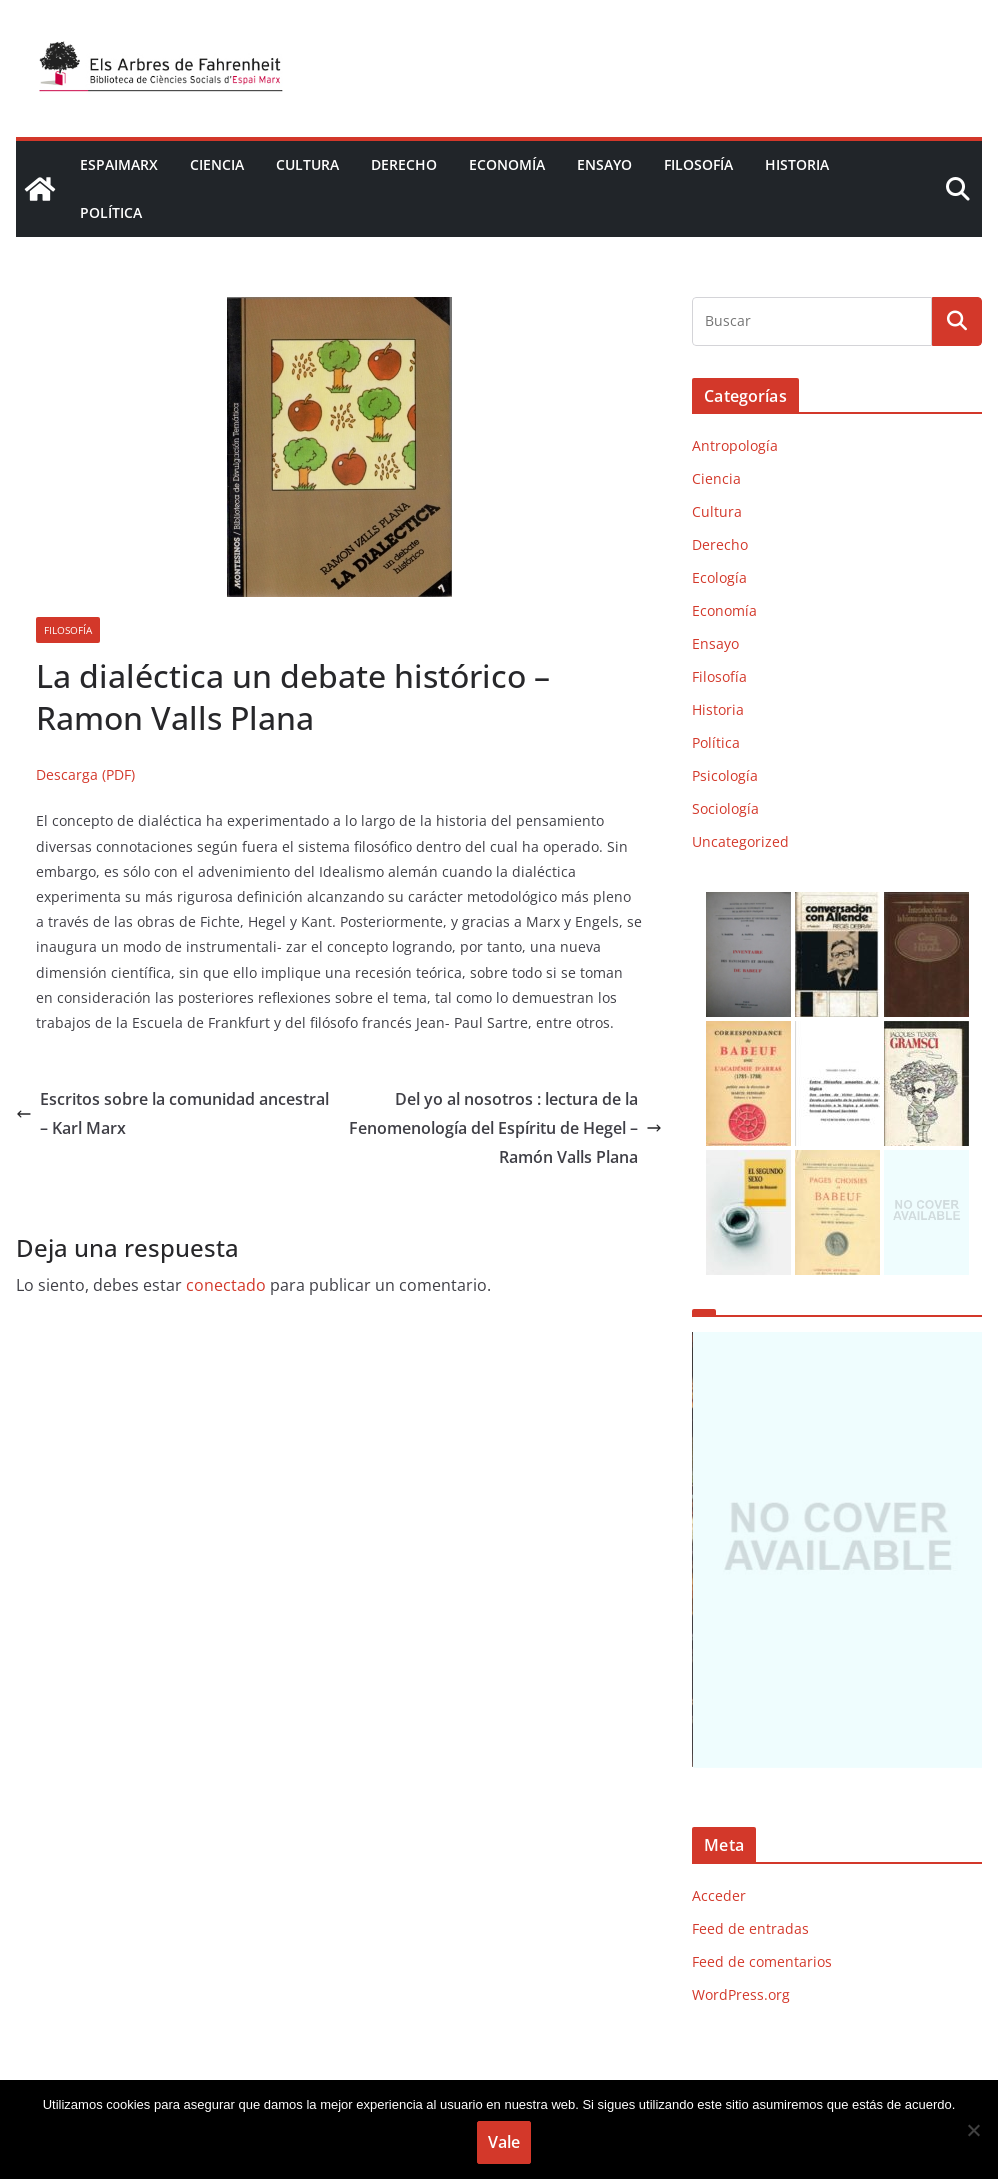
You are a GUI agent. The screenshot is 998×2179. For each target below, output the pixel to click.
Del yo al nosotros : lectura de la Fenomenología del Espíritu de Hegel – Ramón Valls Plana (505, 1128)
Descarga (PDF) (85, 774)
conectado (226, 1285)
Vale (504, 2142)
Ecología (719, 577)
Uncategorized (740, 841)
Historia (797, 164)
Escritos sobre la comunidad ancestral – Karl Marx (172, 1113)
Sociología (725, 808)
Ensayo (604, 164)
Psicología (725, 775)
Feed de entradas (750, 1928)
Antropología (735, 445)
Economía (507, 164)
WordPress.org (741, 1994)
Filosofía (698, 164)
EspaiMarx (119, 164)
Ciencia (217, 164)
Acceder (719, 1895)
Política (111, 212)
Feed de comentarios (762, 1961)
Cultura (307, 164)
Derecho (404, 164)
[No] (973, 2130)
